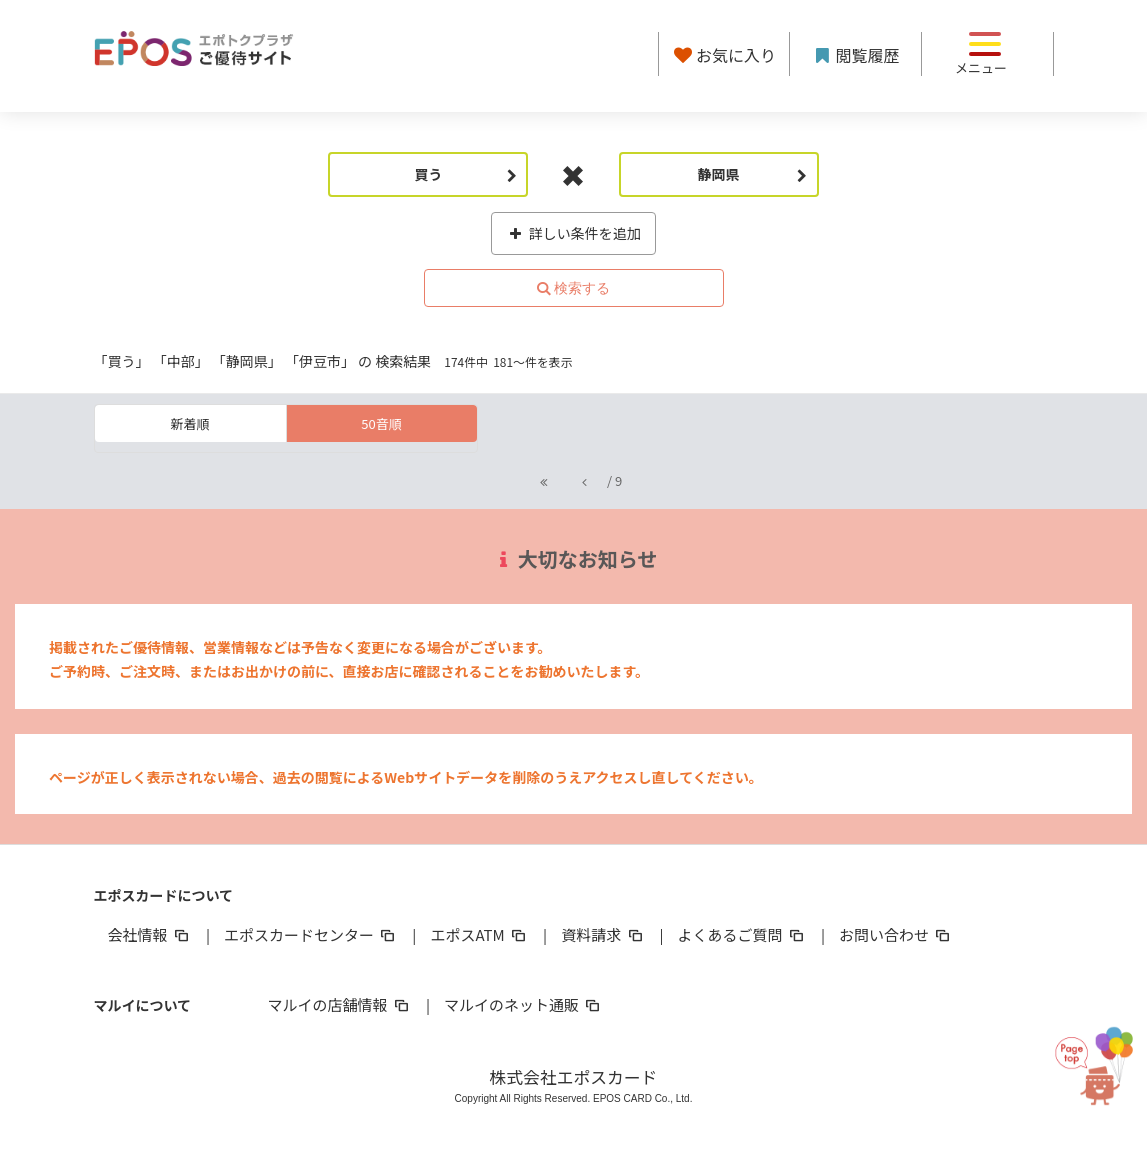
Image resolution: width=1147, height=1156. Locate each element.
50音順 (381, 423)
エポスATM (479, 934)
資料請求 (603, 934)
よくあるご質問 (742, 934)
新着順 (189, 423)
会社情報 (150, 934)
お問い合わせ (896, 934)
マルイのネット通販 (523, 1004)
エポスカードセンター (311, 934)
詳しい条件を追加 (573, 233)
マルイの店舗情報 (340, 1004)
